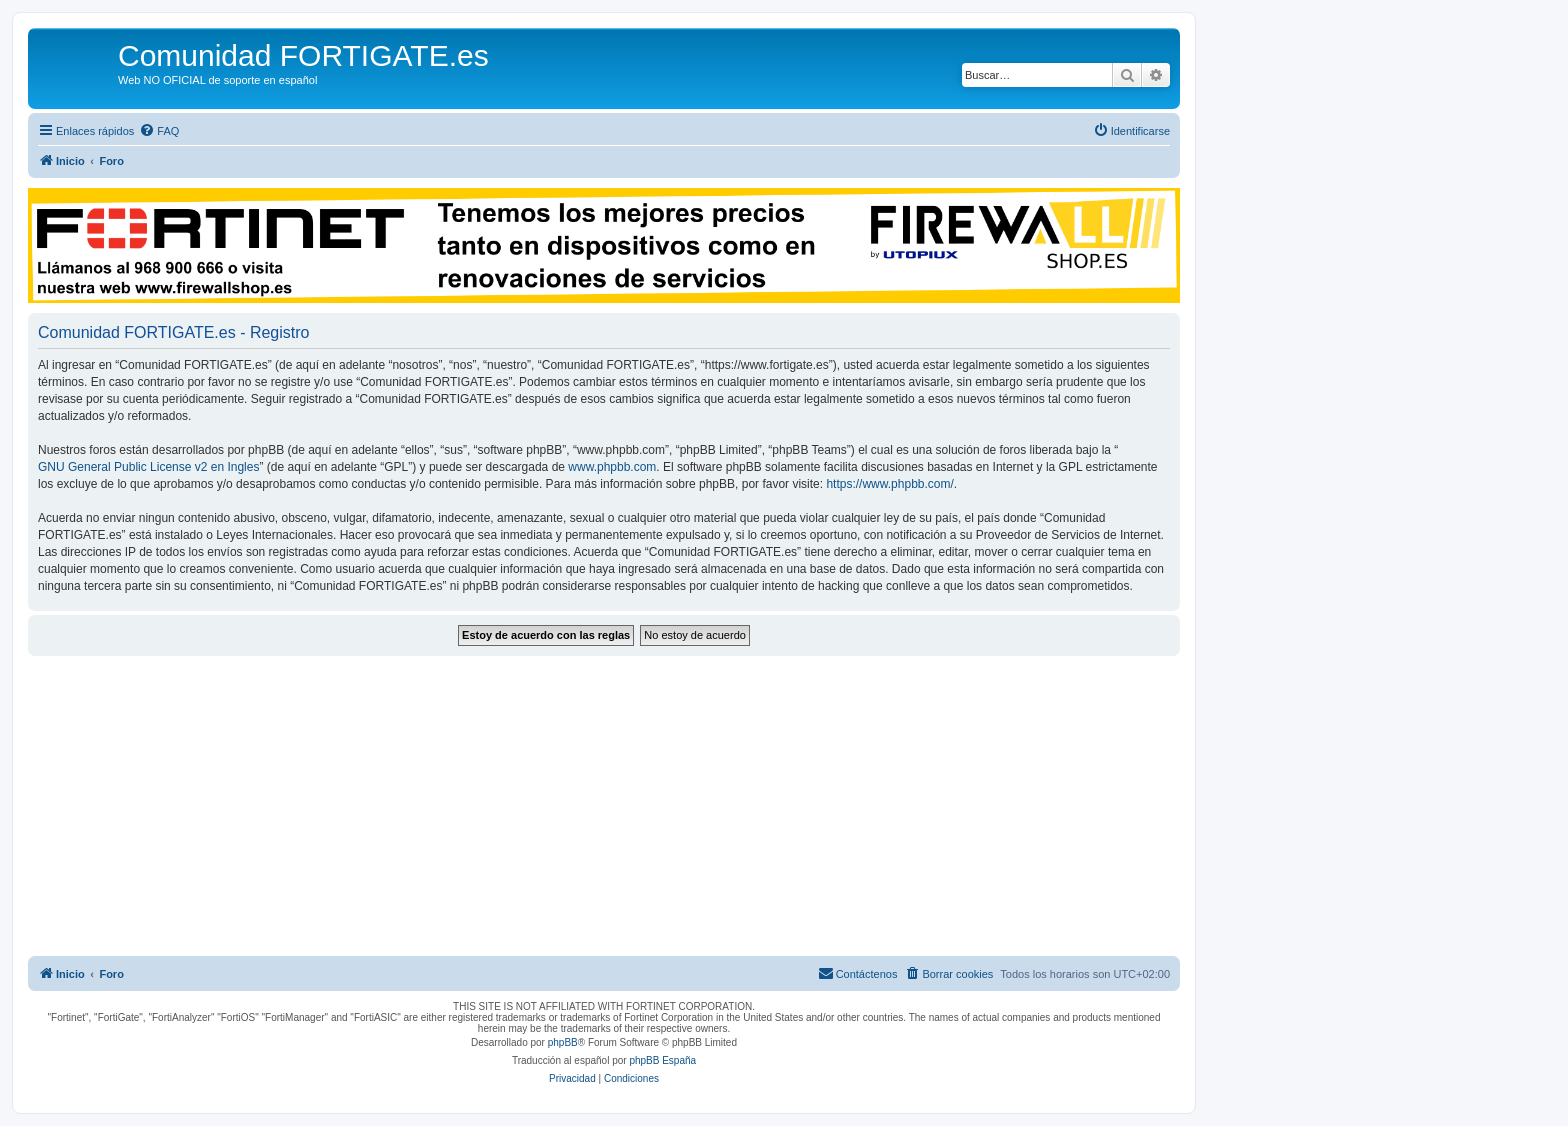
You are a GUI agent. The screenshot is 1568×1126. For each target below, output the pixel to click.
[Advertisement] (604, 806)
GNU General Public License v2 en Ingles (148, 467)
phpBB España (662, 1060)
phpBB (563, 1042)
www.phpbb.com (612, 467)
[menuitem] (159, 131)
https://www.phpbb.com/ (889, 484)
